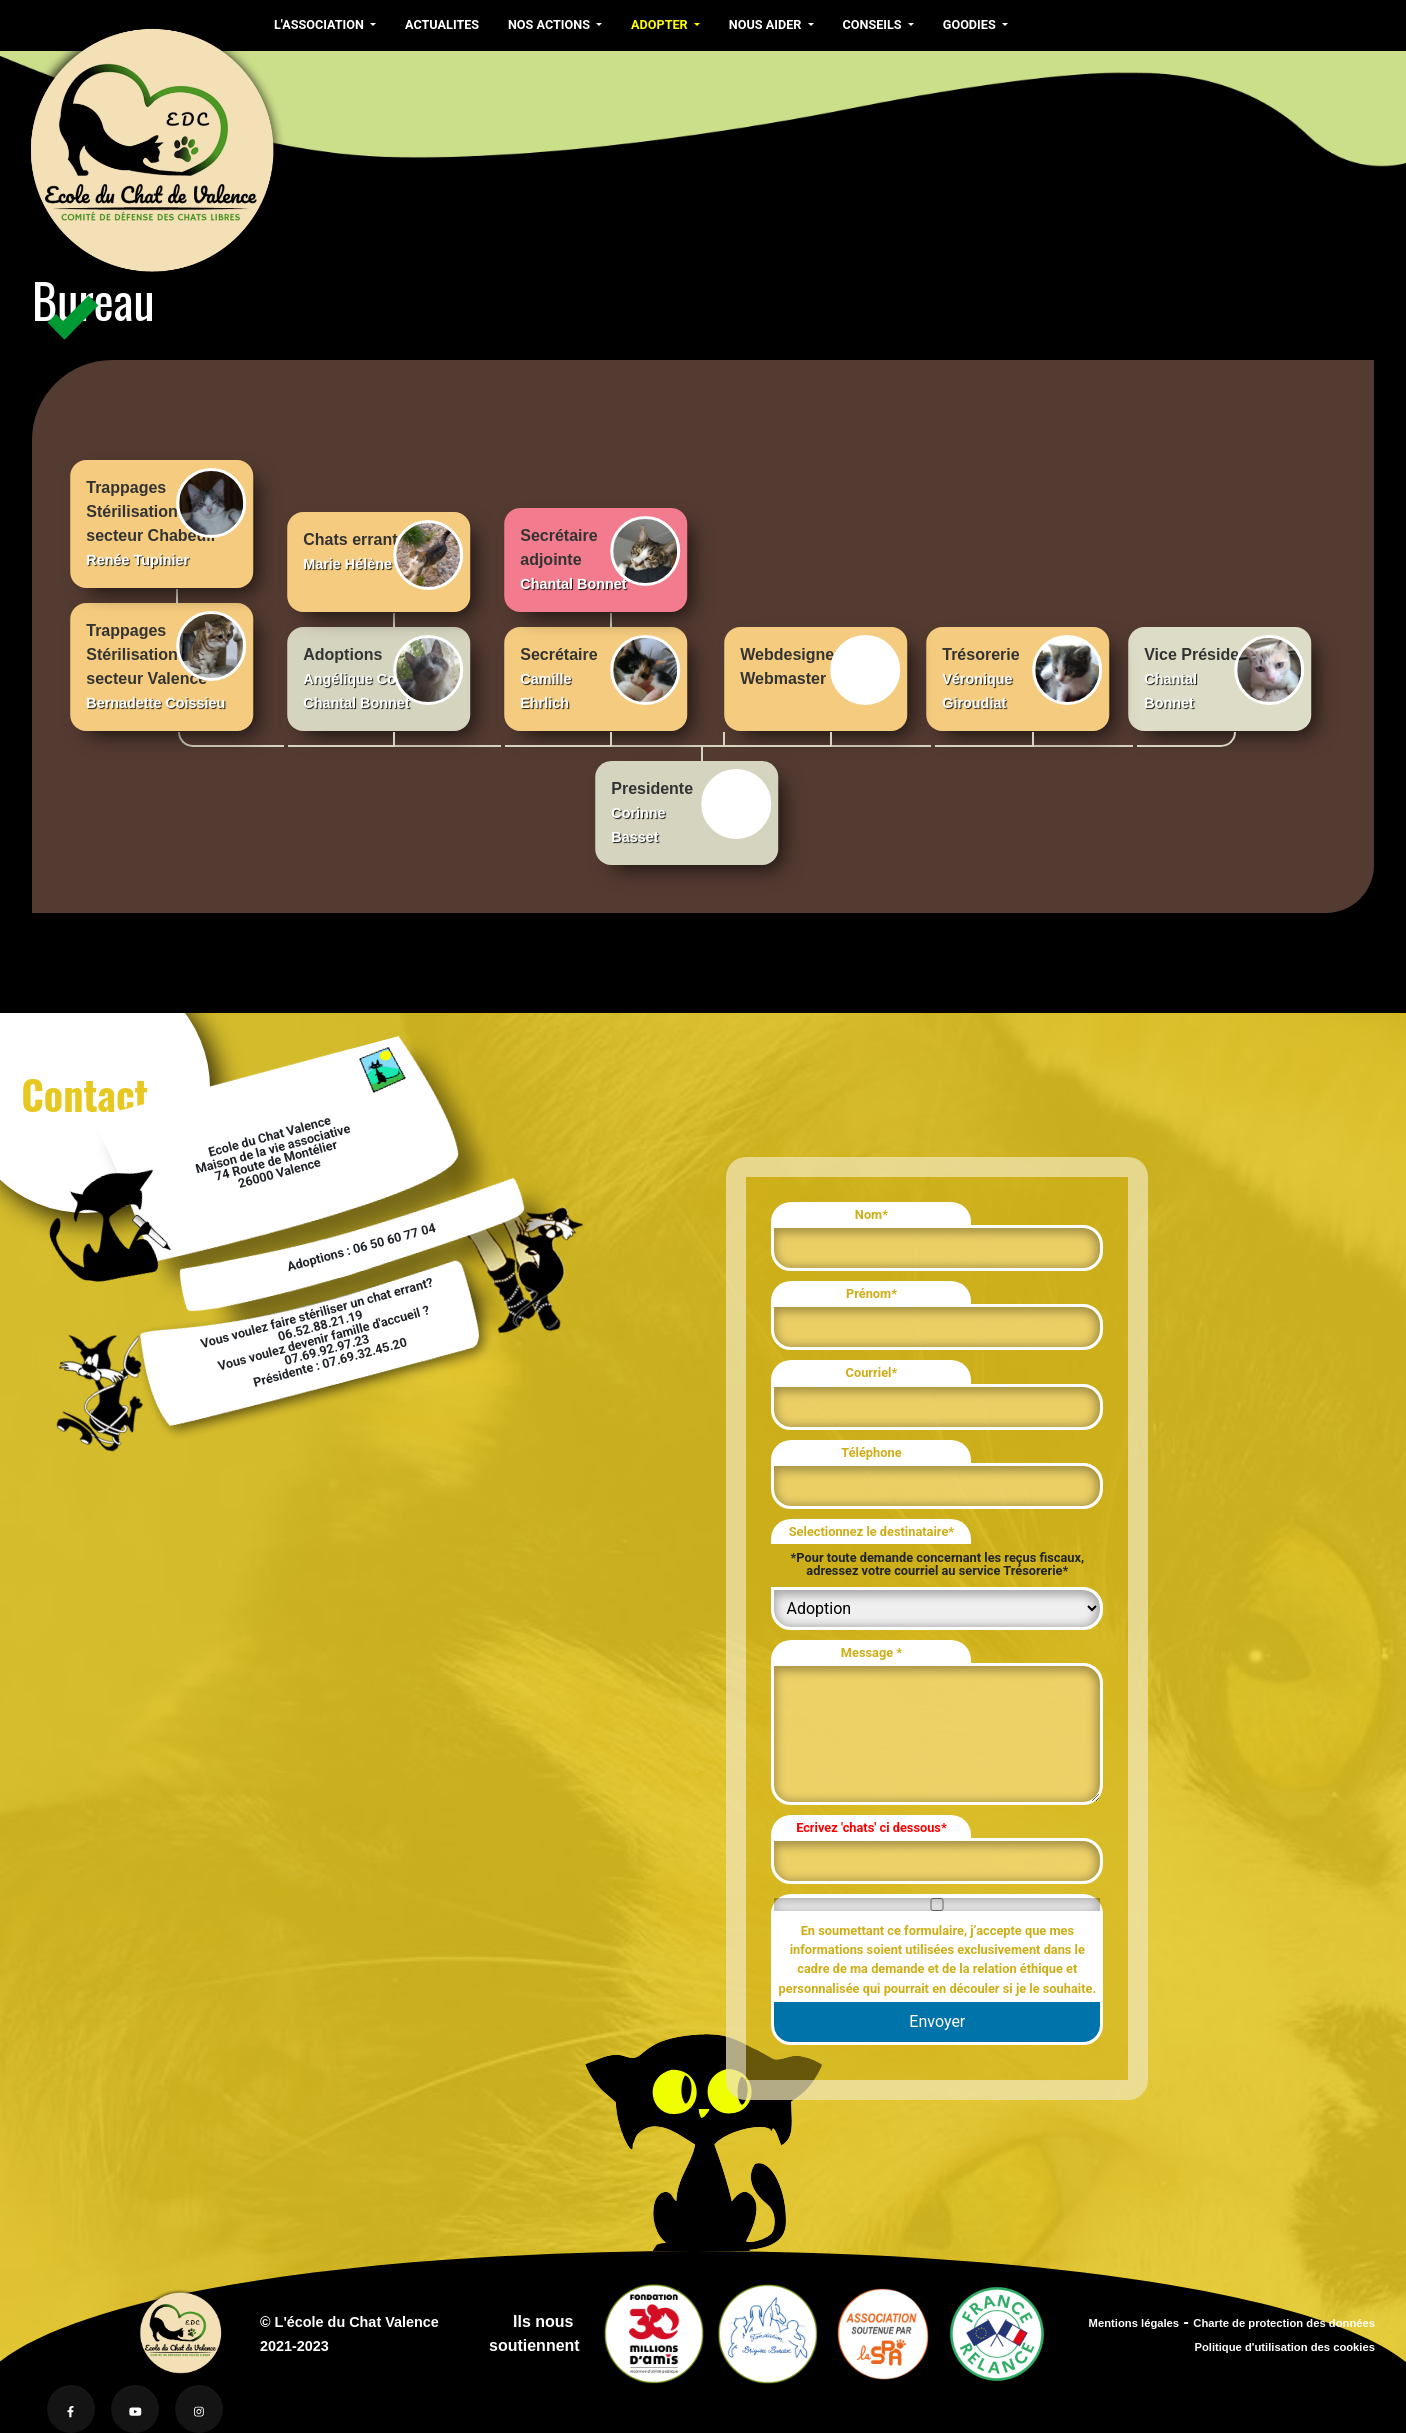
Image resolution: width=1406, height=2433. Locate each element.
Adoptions (383, 673)
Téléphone (871, 1452)
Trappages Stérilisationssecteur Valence (166, 661)
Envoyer (937, 2021)
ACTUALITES (442, 24)
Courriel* (872, 1372)
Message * (871, 1652)
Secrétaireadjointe (600, 554)
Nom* (871, 1214)
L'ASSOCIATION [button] (320, 24)
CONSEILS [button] (874, 24)
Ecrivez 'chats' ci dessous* (871, 1827)
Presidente (692, 807)
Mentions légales (1134, 2323)
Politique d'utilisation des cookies (1284, 2347)
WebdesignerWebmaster (821, 670)
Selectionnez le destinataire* (871, 1531)
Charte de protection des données (1284, 2323)
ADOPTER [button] (661, 24)
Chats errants (383, 555)
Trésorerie (1022, 673)
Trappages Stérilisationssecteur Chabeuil (166, 518)
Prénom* (871, 1293)
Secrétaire (600, 673)
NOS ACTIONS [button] (550, 24)
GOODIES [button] (971, 24)
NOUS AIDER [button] (767, 24)
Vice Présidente (1224, 673)
